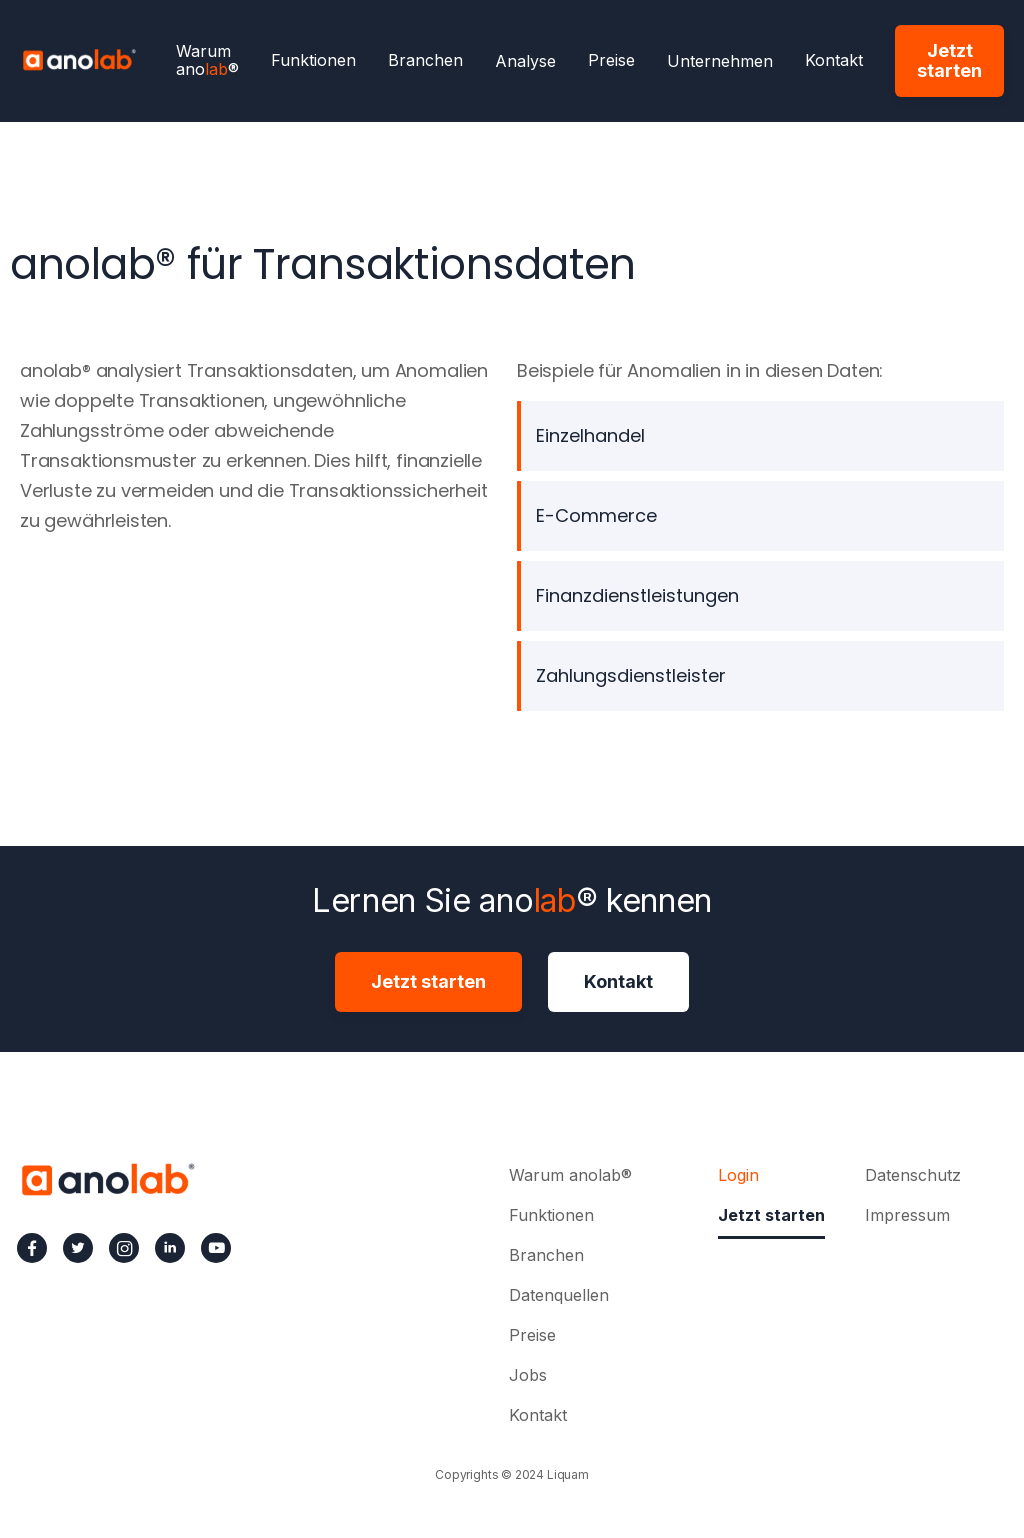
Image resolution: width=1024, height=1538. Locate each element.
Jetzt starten (949, 60)
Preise (611, 61)
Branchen (425, 61)
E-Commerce (596, 515)
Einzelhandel (590, 435)
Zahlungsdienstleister (631, 675)
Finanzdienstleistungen (637, 595)
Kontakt (834, 61)
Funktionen (313, 61)
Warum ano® (207, 61)
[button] (525, 61)
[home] (79, 58)
